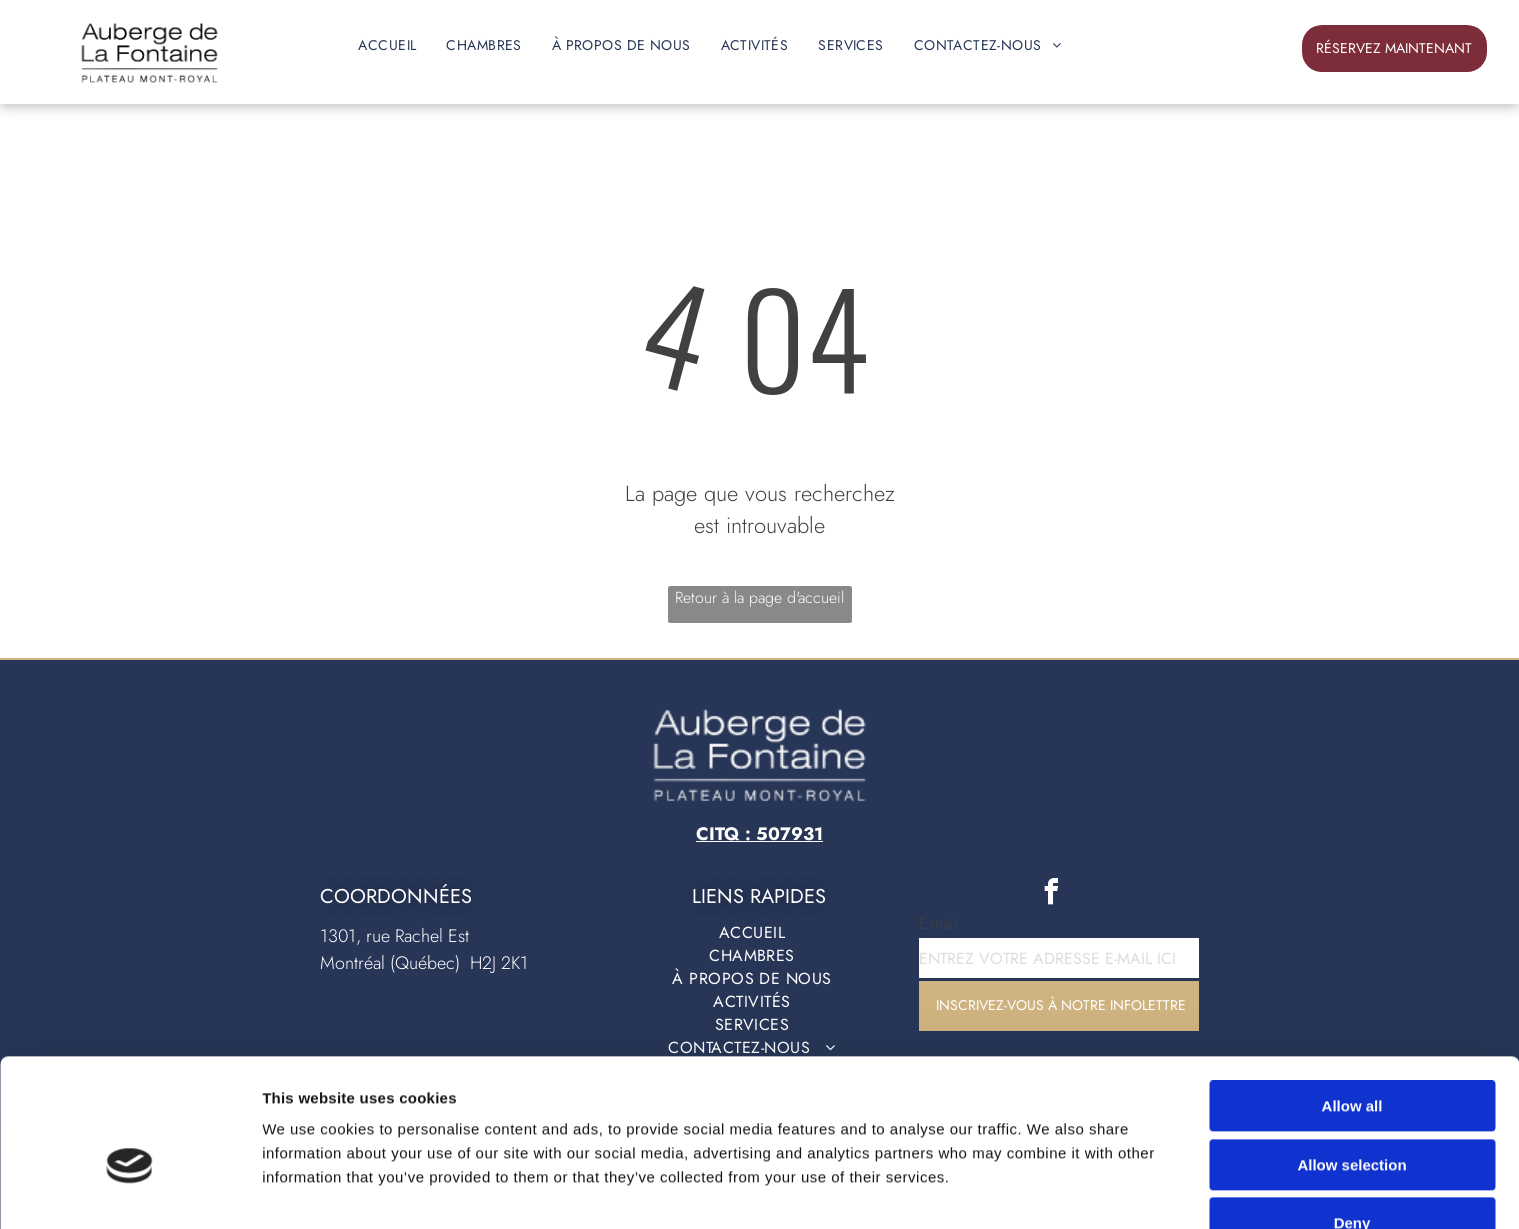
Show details (1049, 1189)
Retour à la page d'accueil (759, 597)
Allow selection (1351, 1059)
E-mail (938, 923)
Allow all (1352, 1000)
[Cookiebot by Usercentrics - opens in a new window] (129, 1190)
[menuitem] (387, 45)
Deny (1352, 1117)
